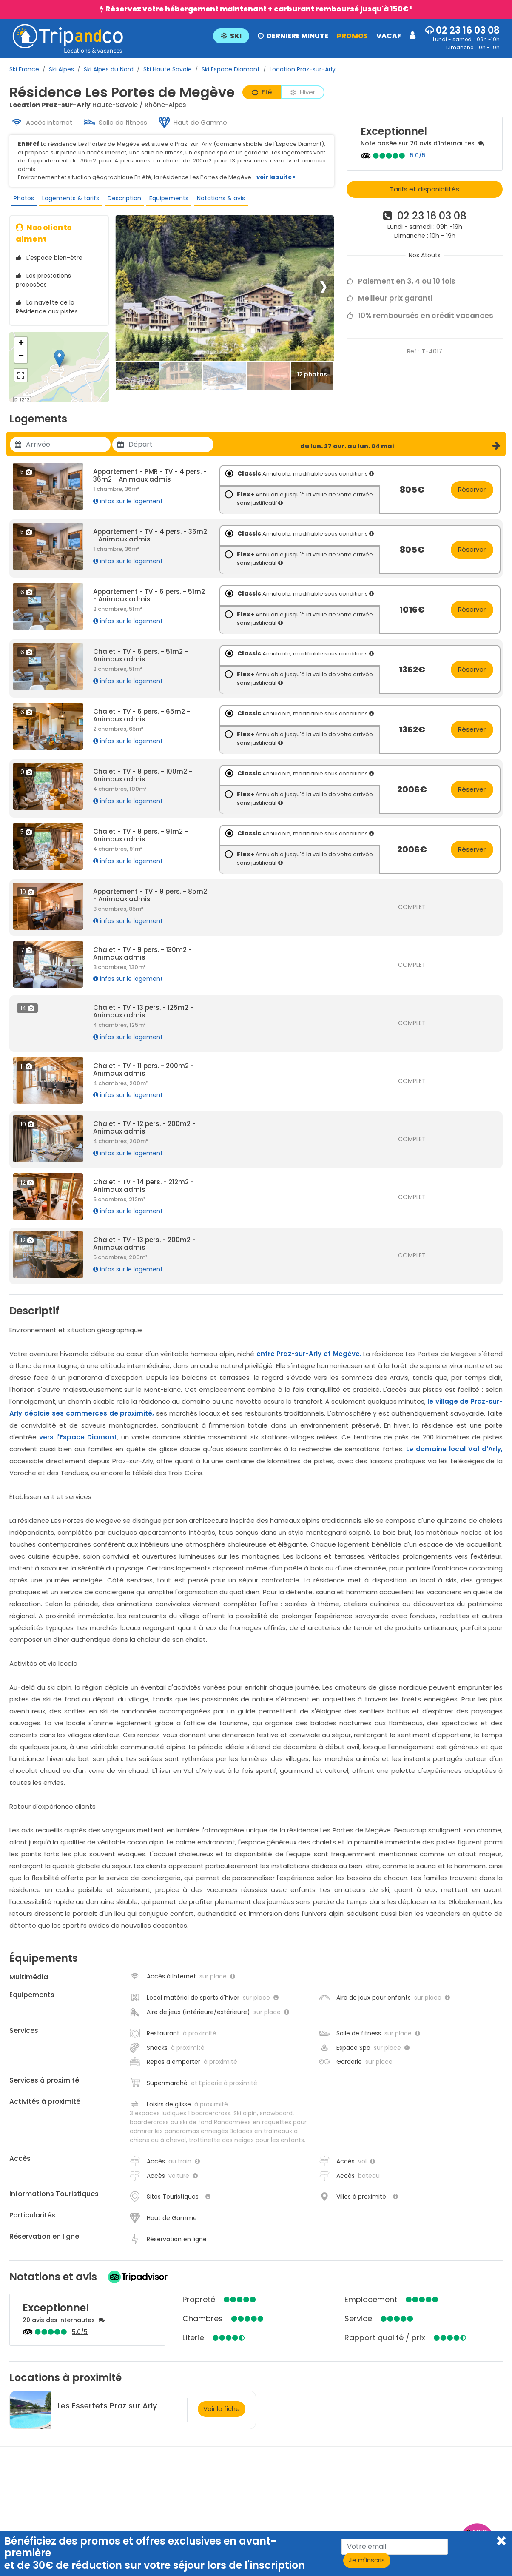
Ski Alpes (61, 69)
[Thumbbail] (137, 382)
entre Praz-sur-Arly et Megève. (308, 1360)
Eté (262, 92)
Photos (21, 200)
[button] (313, 35)
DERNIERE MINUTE (292, 36)
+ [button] (21, 350)
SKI (230, 36)
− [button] (21, 362)
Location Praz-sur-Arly (303, 69)
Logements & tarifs (68, 200)
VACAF (387, 36)
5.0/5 (418, 155)
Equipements (165, 200)
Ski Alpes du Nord (109, 69)
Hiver (302, 92)
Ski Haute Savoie (167, 69)
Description (121, 200)
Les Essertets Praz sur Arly (107, 2412)
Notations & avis (216, 200)
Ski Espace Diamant (231, 69)
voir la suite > (276, 177)
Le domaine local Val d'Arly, (454, 1455)
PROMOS (351, 36)
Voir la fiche (221, 2415)
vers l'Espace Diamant (78, 1443)
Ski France (24, 69)
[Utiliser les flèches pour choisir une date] (68, 451)
